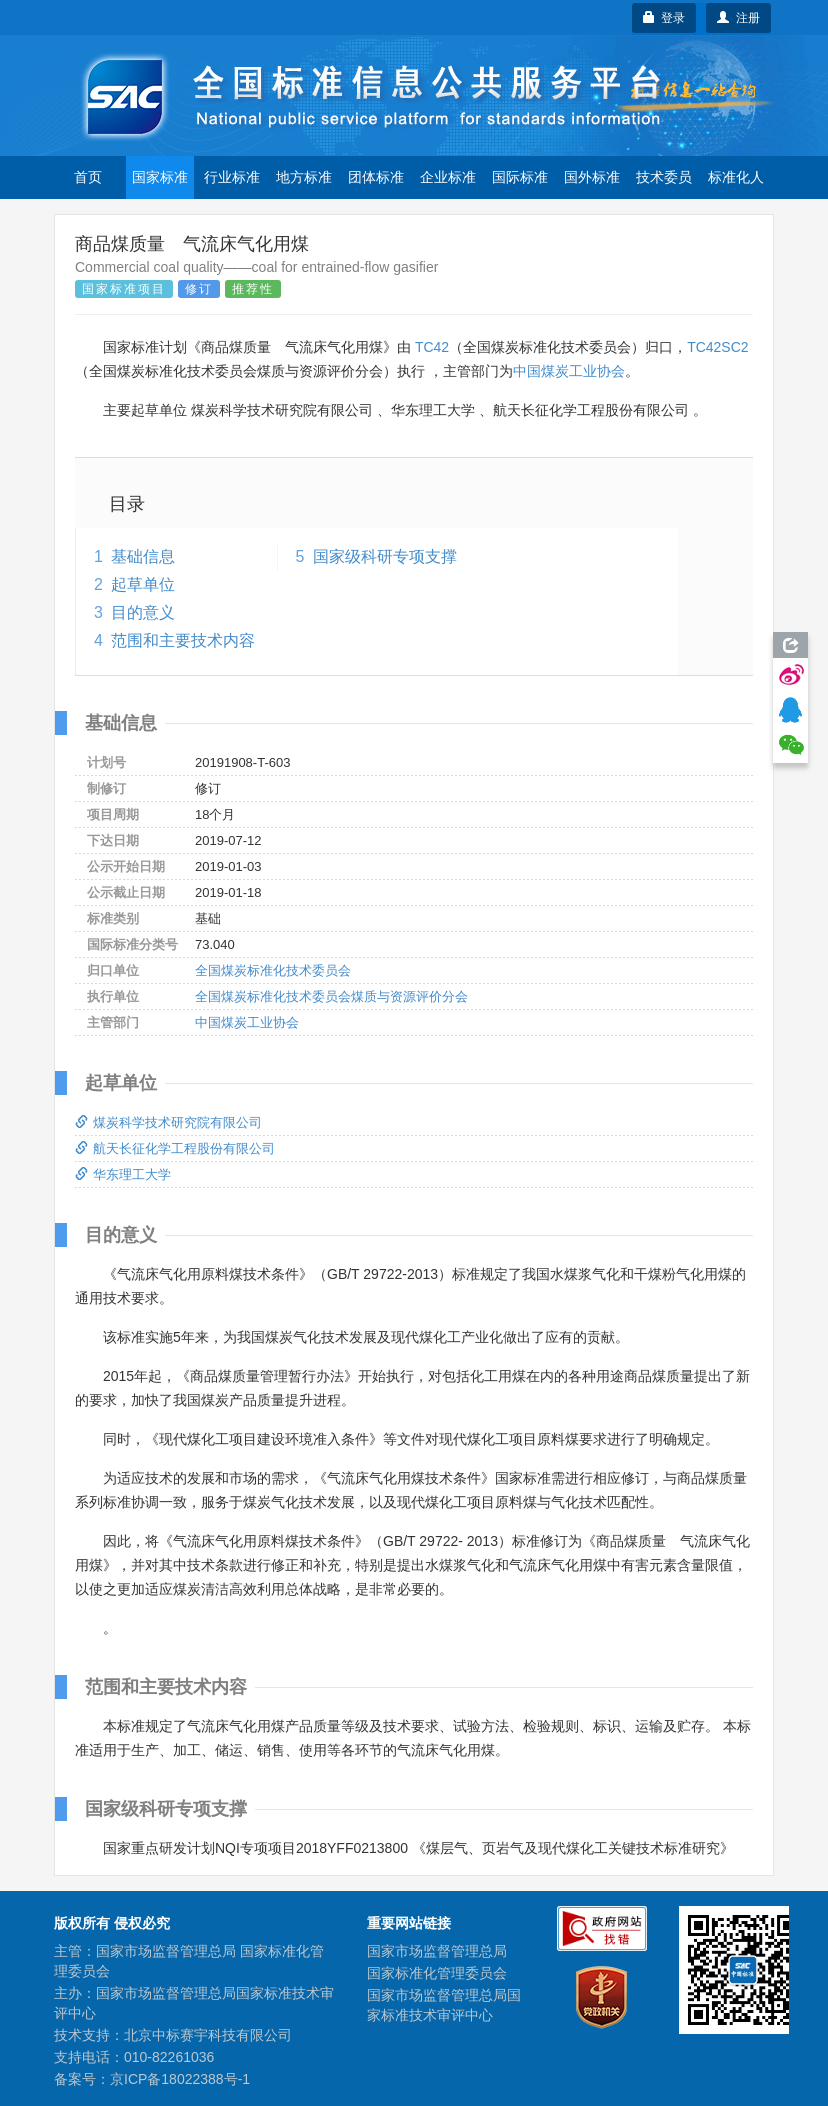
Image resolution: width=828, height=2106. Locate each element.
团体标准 (376, 177)
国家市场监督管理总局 (437, 1951)
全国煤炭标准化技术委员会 (273, 970)
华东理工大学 (123, 1174)
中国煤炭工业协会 (569, 371)
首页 (88, 177)
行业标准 (232, 177)
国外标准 (592, 177)
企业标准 (448, 177)
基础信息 (143, 556)
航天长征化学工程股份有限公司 (175, 1148)
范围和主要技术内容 (183, 640)
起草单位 (143, 584)
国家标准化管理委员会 (437, 1973)
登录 (664, 18)
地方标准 (304, 177)
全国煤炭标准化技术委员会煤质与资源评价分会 (331, 996)
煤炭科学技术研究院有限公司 (168, 1122)
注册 (738, 18)
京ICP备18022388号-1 (180, 2079)
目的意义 (143, 612)
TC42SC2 (717, 347)
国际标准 (520, 177)
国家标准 (160, 177)
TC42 (432, 347)
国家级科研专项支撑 (385, 556)
